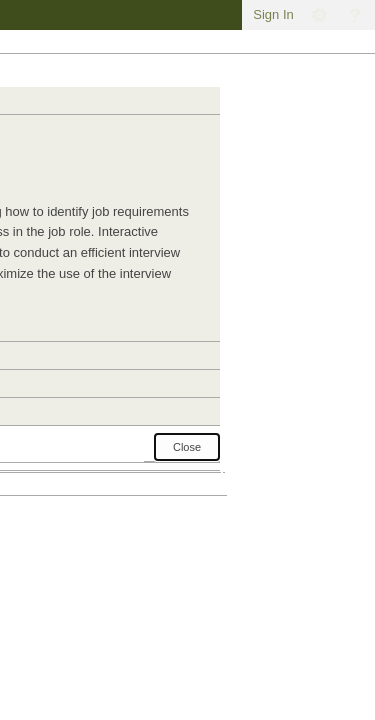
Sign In (273, 14)
